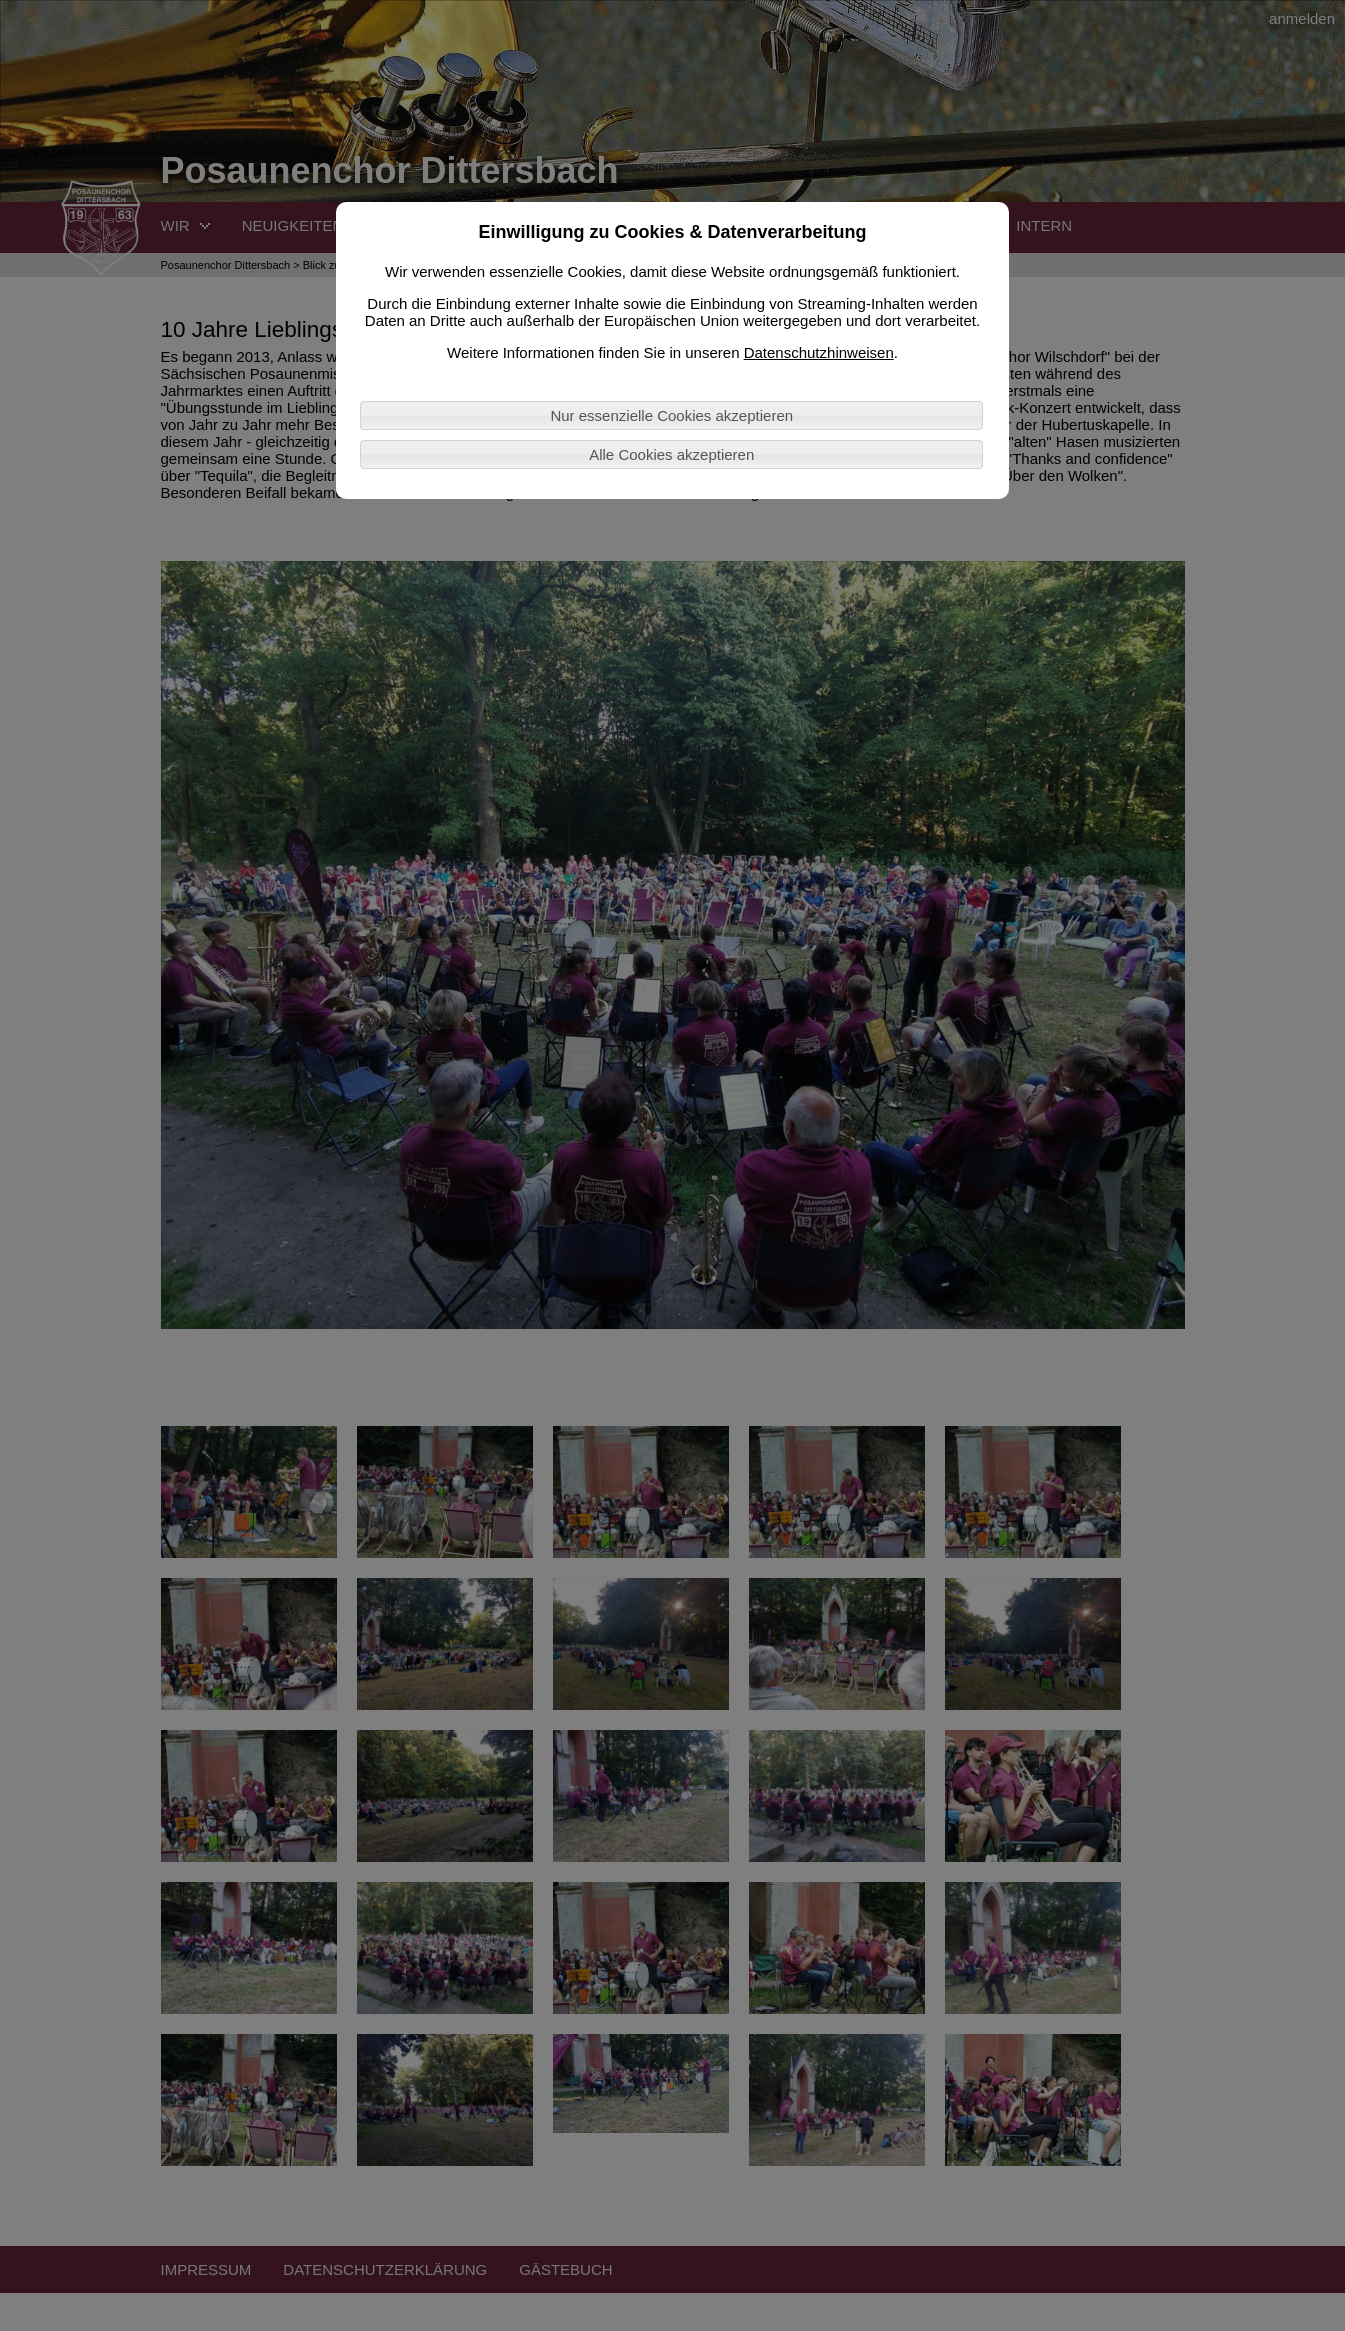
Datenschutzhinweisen (819, 352)
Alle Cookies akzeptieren (671, 454)
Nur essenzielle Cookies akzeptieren (671, 415)
